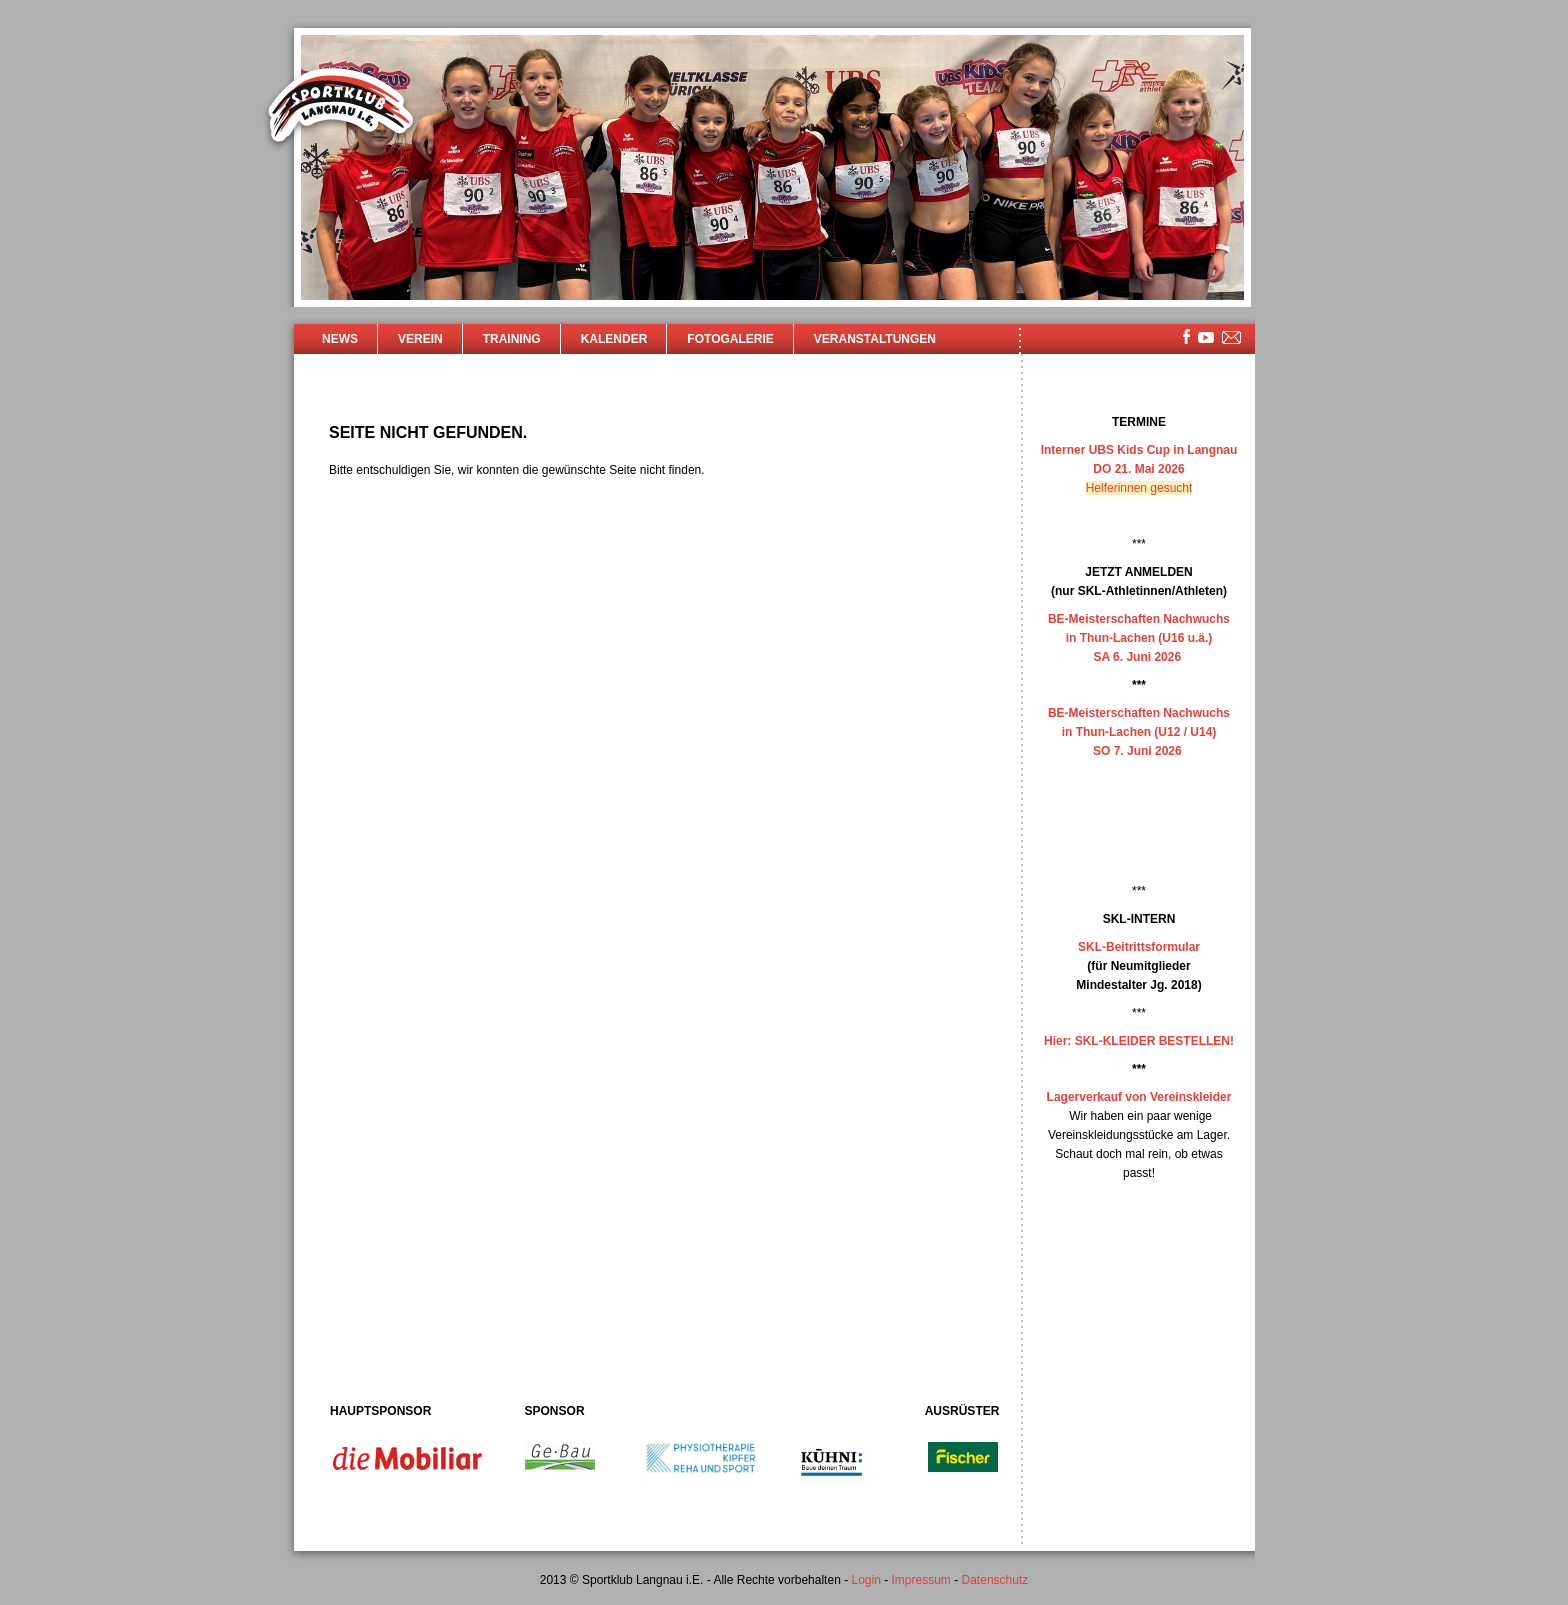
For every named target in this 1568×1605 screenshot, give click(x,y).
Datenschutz (995, 1580)
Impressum (921, 1580)
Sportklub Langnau (341, 108)
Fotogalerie (730, 339)
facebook (1186, 336)
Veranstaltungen (875, 339)
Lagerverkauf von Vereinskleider (1139, 1097)
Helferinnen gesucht (1139, 488)
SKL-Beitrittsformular (1139, 947)
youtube (1206, 337)
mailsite (1232, 338)
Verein (420, 339)
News (340, 339)
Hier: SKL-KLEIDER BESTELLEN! (1139, 1041)
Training (512, 339)
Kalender (614, 339)
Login (865, 1580)
